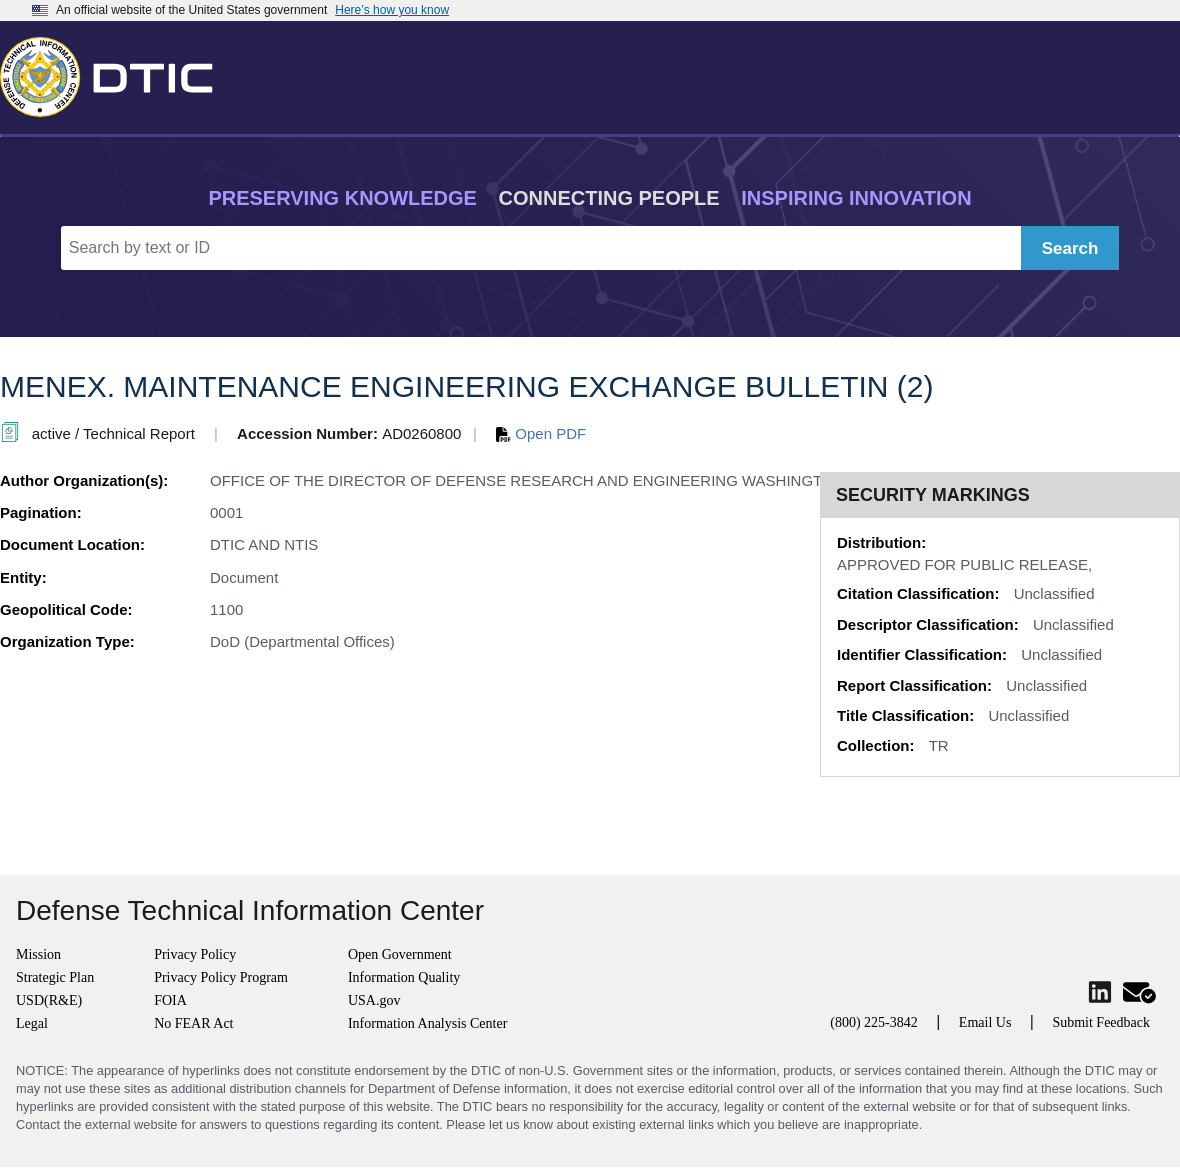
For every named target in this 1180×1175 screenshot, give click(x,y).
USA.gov (374, 1000)
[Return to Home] (115, 73)
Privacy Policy (195, 954)
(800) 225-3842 (874, 1022)
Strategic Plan (55, 977)
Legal (32, 1023)
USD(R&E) (49, 1000)
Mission (38, 954)
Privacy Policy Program (221, 977)
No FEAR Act (193, 1023)
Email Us (985, 1022)
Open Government (400, 954)
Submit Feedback (1101, 1022)
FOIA (170, 1000)
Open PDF (541, 433)
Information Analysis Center (427, 1023)
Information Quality (404, 977)
